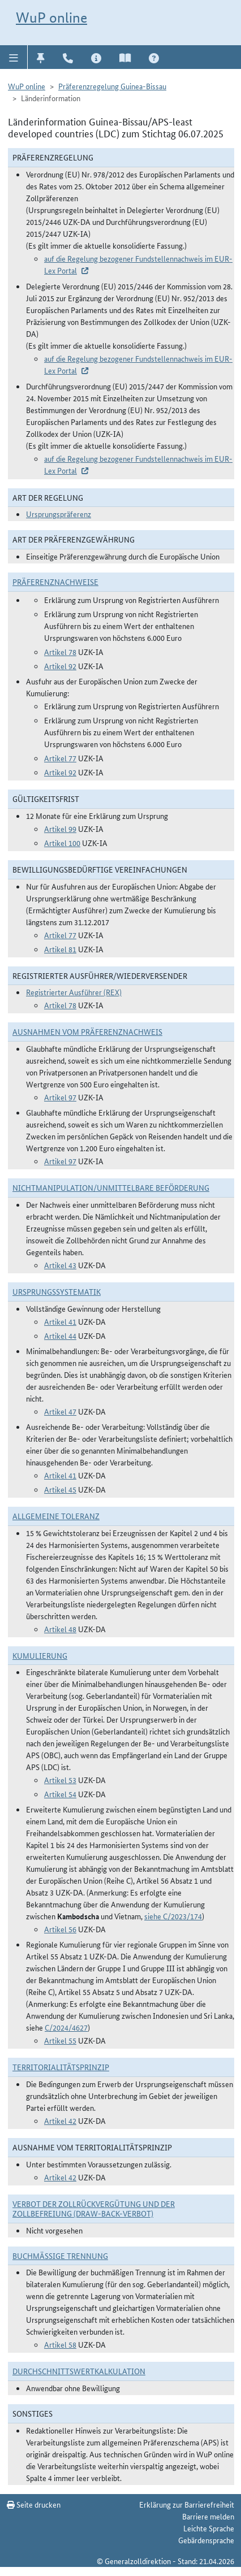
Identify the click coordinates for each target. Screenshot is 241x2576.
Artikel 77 (60, 758)
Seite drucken (34, 2504)
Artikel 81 (60, 949)
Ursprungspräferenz (58, 513)
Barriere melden (208, 2516)
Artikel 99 (60, 828)
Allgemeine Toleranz (56, 1515)
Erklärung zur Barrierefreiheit (186, 2504)
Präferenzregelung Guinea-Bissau (112, 86)
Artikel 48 (60, 1628)
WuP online (51, 17)
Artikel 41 (60, 1321)
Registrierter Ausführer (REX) (74, 992)
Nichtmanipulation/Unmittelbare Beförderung (110, 1187)
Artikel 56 (60, 1929)
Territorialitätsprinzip (60, 2066)
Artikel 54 (60, 1793)
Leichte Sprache (208, 2528)
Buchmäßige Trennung (60, 2255)
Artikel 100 (62, 842)
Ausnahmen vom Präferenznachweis (87, 1031)
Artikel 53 (60, 1779)
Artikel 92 (60, 665)
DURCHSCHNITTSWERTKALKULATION (78, 2370)
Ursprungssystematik (56, 1291)
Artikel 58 (60, 2344)
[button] (14, 57)
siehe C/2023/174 (173, 1916)
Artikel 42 (60, 2120)
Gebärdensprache (206, 2539)
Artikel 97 (60, 1097)
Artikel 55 (60, 2040)
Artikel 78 (60, 651)
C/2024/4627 (66, 2027)
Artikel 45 (60, 1489)
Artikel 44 (60, 1335)
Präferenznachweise (55, 581)
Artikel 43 (60, 1264)
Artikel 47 (60, 1411)
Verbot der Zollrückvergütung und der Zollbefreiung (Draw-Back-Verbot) (93, 2208)
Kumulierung (39, 1655)
